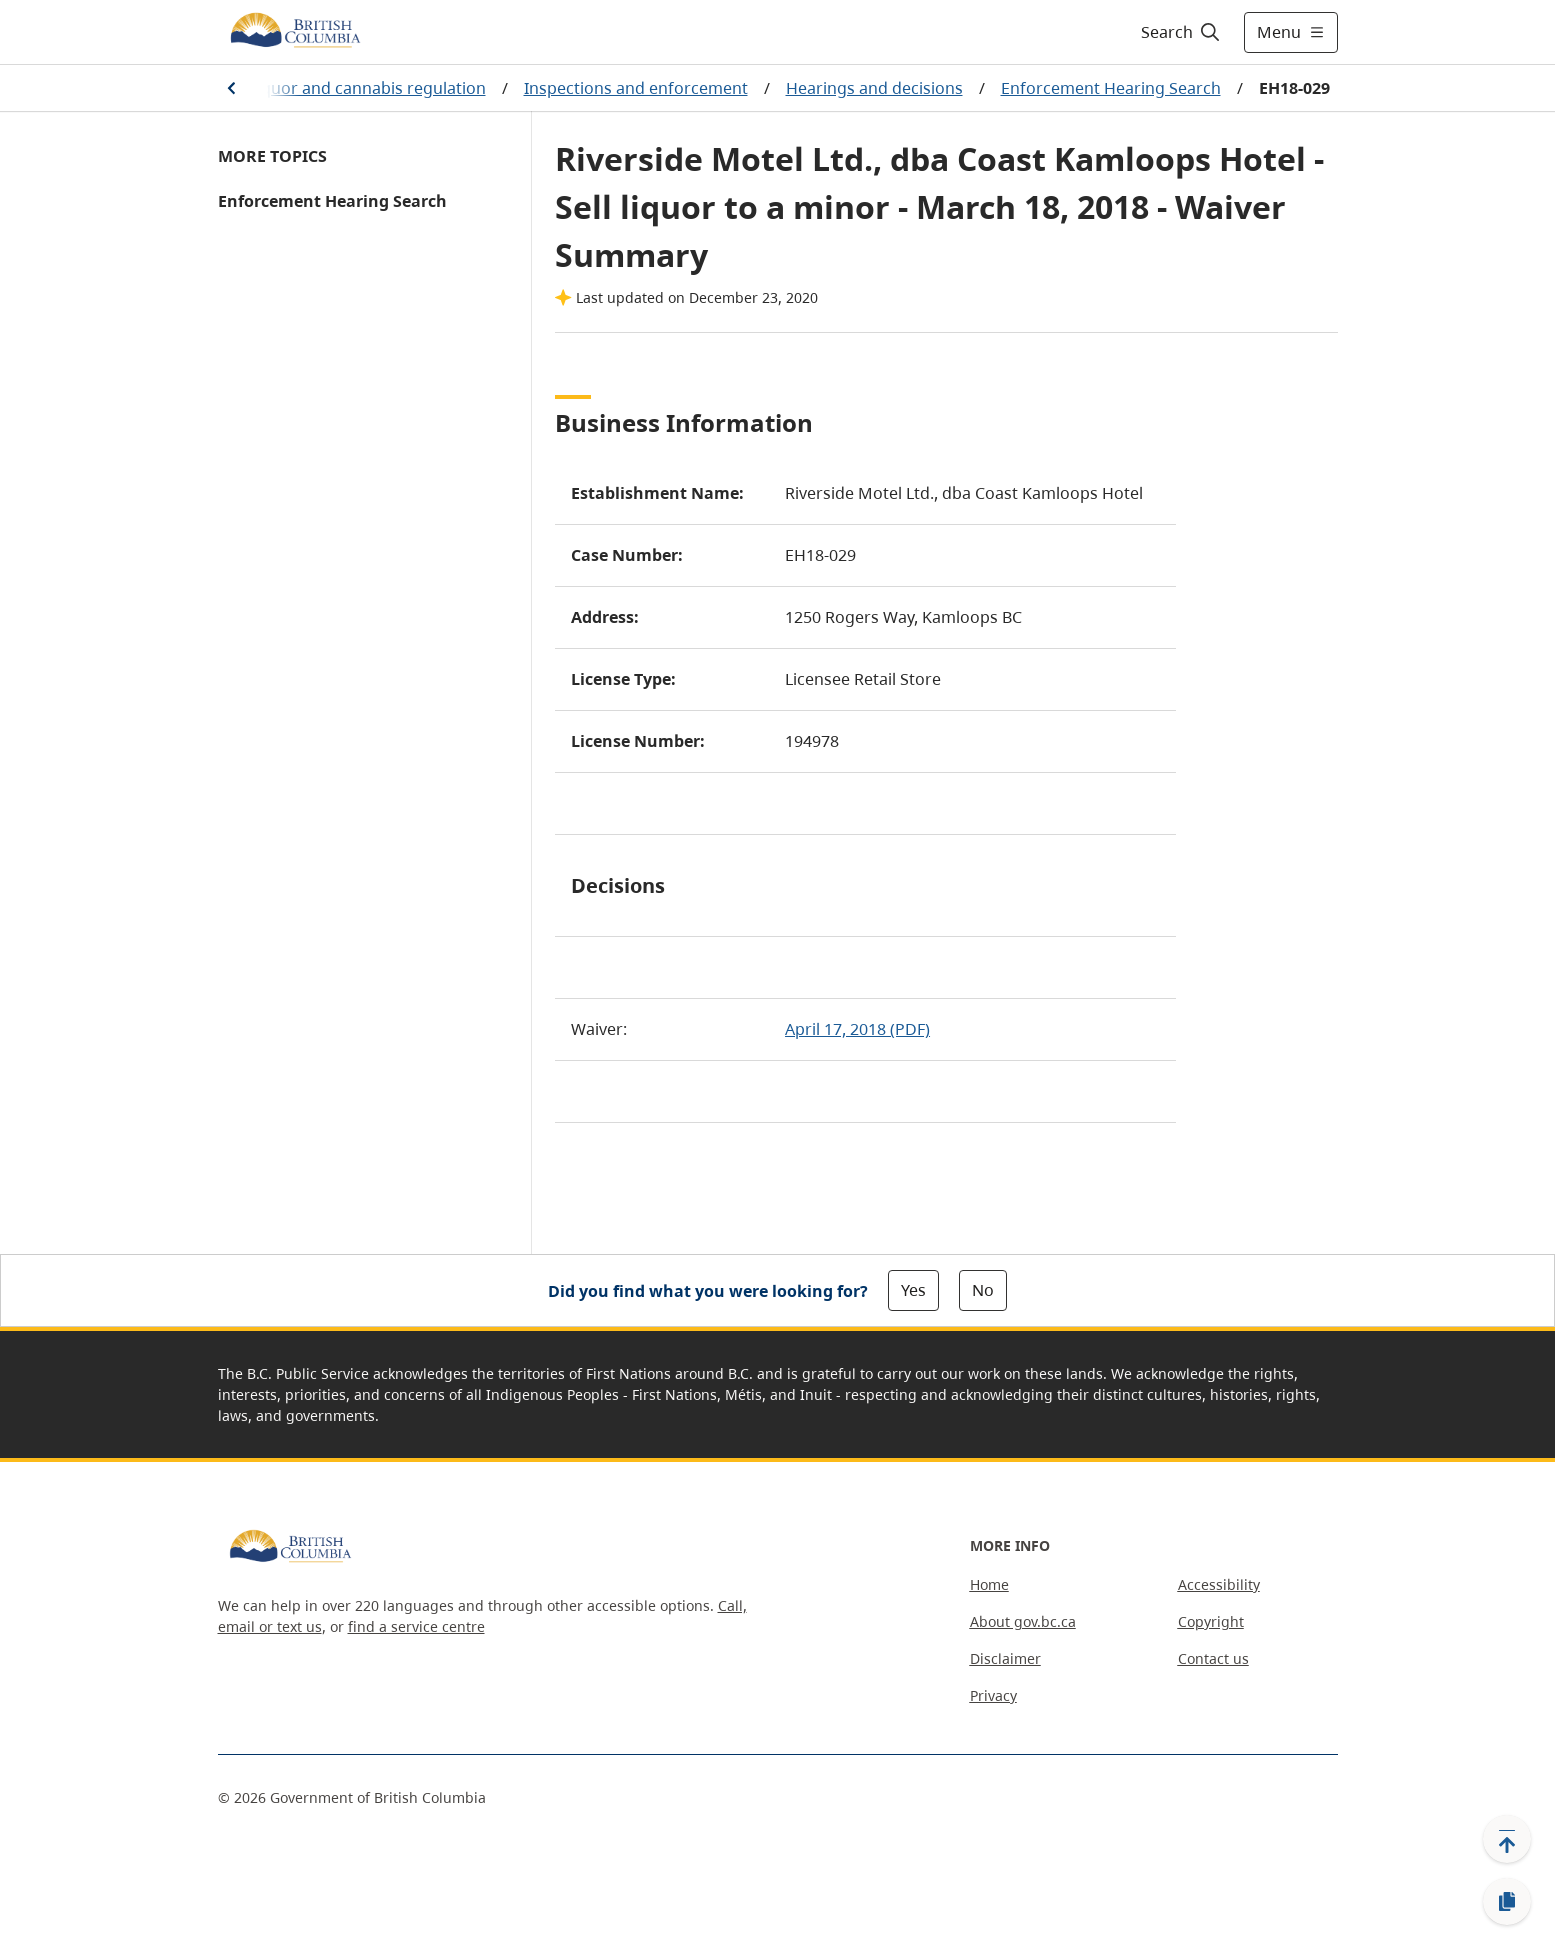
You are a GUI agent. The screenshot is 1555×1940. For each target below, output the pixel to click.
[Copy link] (1507, 1902)
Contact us (1213, 1658)
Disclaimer (1005, 1658)
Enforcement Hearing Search (1111, 88)
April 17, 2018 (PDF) (857, 1029)
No (983, 1290)
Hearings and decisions (874, 88)
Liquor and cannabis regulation (367, 88)
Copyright (1211, 1621)
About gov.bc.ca (1023, 1621)
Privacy (993, 1695)
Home (989, 1584)
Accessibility (1219, 1584)
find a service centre (416, 1626)
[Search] (1181, 32)
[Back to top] (1507, 1839)
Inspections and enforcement (636, 88)
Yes (913, 1290)
